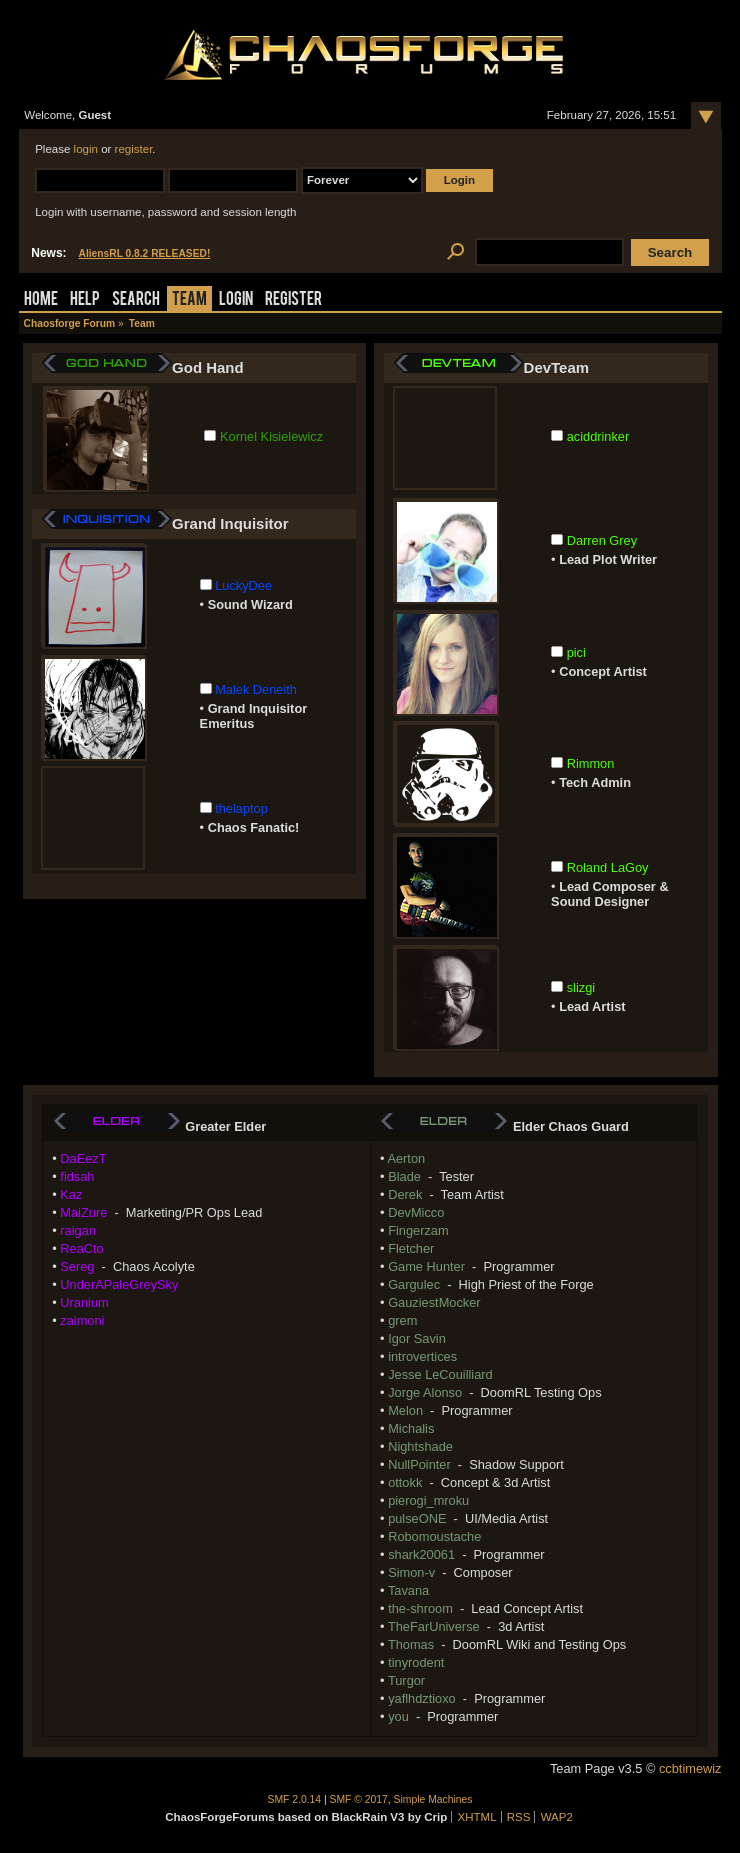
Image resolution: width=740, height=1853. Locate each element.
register (134, 149)
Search (136, 300)
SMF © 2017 (359, 1799)
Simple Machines (433, 1799)
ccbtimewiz (690, 1768)
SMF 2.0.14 (295, 1799)
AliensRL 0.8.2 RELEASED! (145, 253)
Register (293, 300)
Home (41, 300)
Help (85, 300)
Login (236, 300)
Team (189, 300)
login (86, 149)
